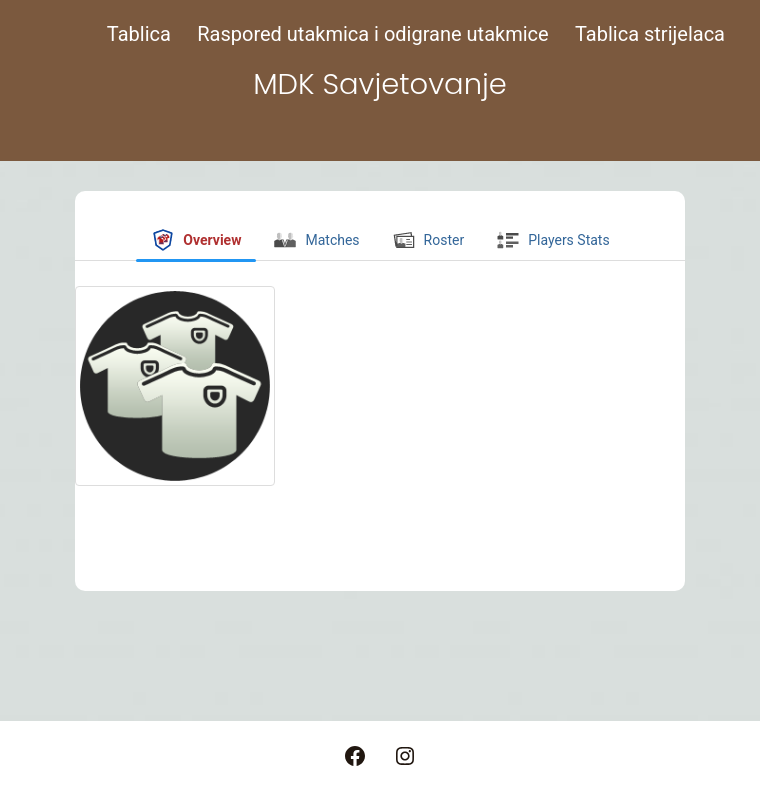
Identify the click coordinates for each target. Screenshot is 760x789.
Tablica (139, 34)
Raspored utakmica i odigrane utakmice (372, 34)
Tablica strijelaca (650, 34)
